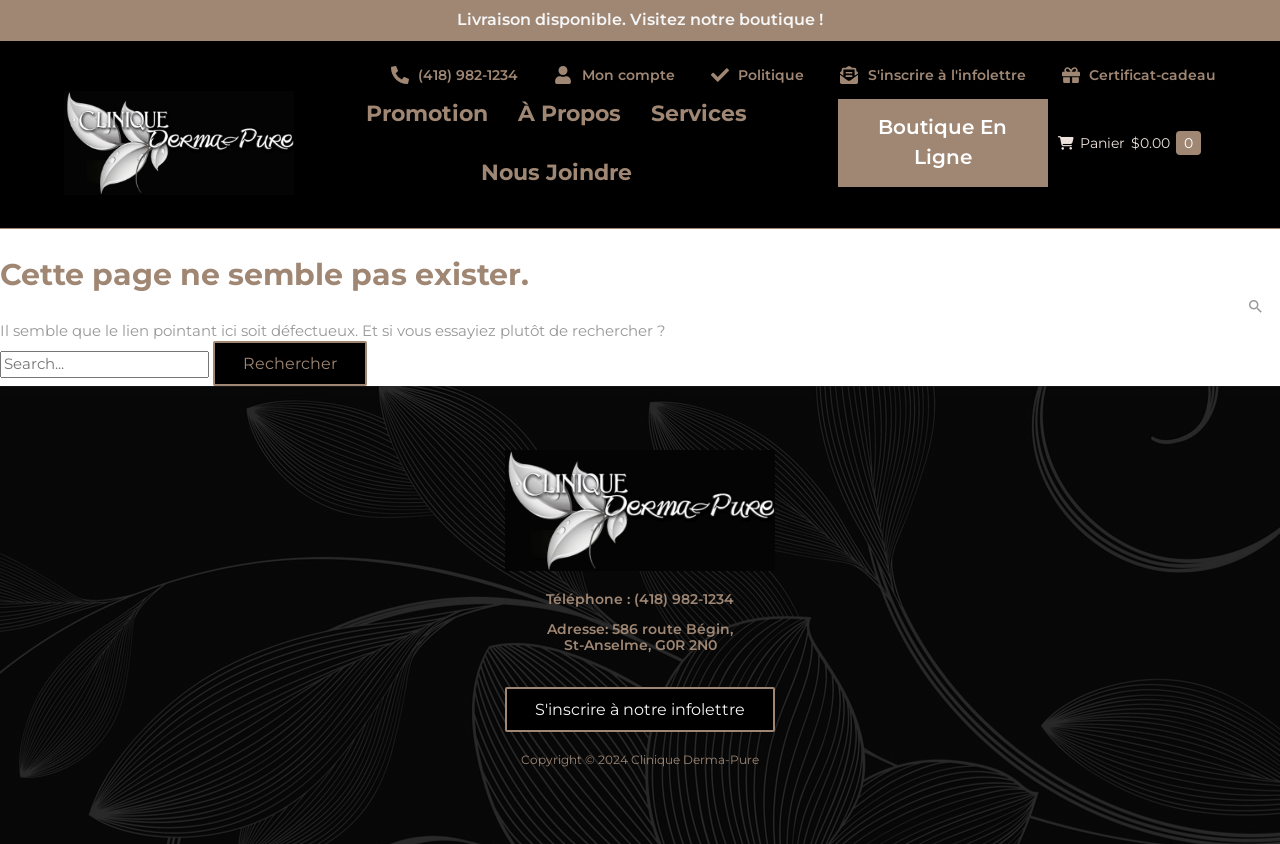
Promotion (427, 113)
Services (699, 113)
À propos (569, 113)
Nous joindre (556, 172)
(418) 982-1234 (684, 599)
